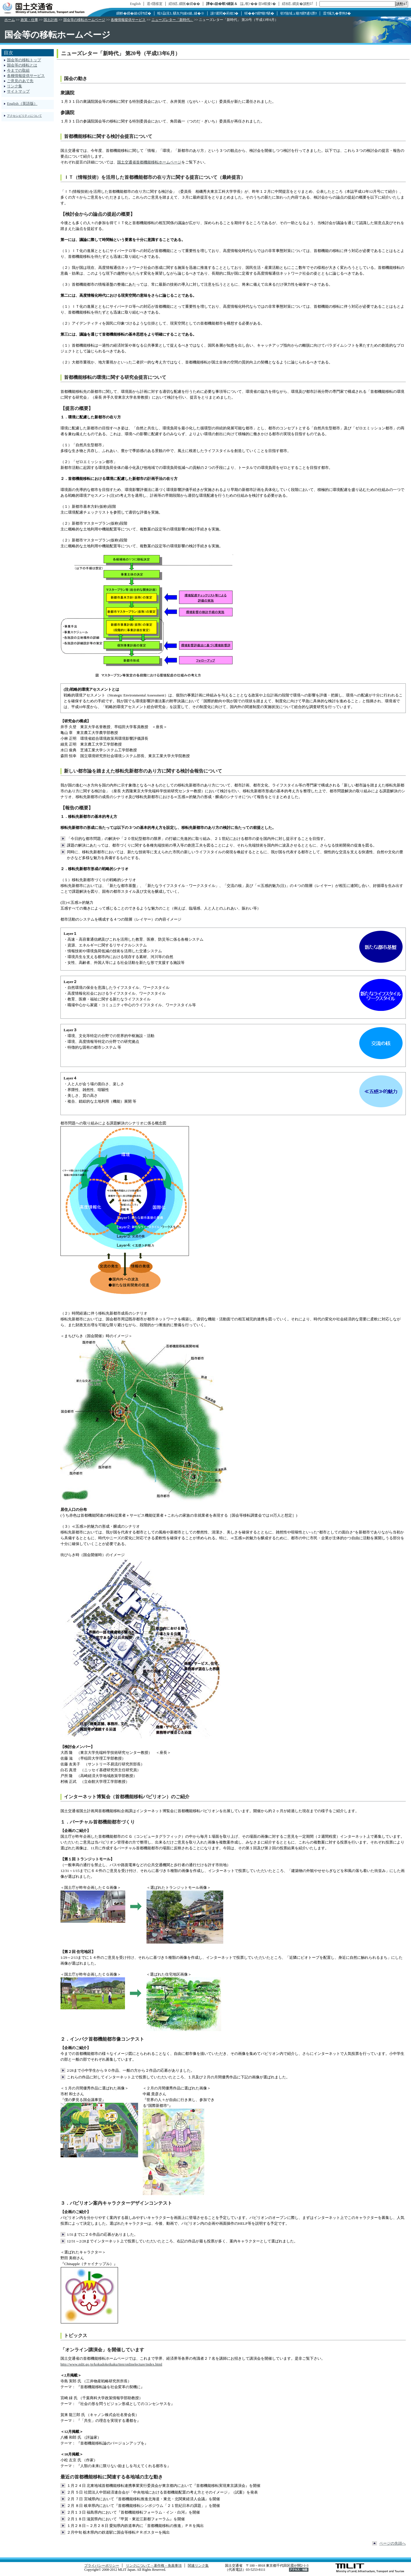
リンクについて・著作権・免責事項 (154, 2566)
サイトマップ (18, 91)
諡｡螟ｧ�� (249, 4)
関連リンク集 (198, 2566)
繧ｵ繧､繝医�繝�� (184, 4)
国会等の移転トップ (24, 60)
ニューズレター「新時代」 (172, 20)
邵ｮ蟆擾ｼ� (267, 4)
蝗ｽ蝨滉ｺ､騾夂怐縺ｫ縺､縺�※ (180, 13)
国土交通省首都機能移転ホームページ (149, 162)
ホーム (9, 20)
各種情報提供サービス (128, 20)
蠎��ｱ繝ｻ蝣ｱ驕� (259, 13)
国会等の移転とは (22, 65)
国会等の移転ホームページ (84, 20)
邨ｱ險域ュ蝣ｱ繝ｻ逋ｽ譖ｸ (298, 13)
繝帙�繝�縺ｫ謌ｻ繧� (133, 13)
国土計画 (51, 20)
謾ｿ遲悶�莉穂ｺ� (224, 13)
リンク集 (14, 86)
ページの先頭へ (392, 2543)
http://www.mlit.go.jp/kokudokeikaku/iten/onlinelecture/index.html (111, 2364)
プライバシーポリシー (101, 2566)
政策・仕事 (29, 20)
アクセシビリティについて (24, 115)
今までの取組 (18, 70)
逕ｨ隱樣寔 (154, 4)
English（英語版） (22, 103)
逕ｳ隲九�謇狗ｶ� (337, 13)
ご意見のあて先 (20, 81)
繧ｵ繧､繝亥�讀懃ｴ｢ (297, 4)
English (135, 4)
